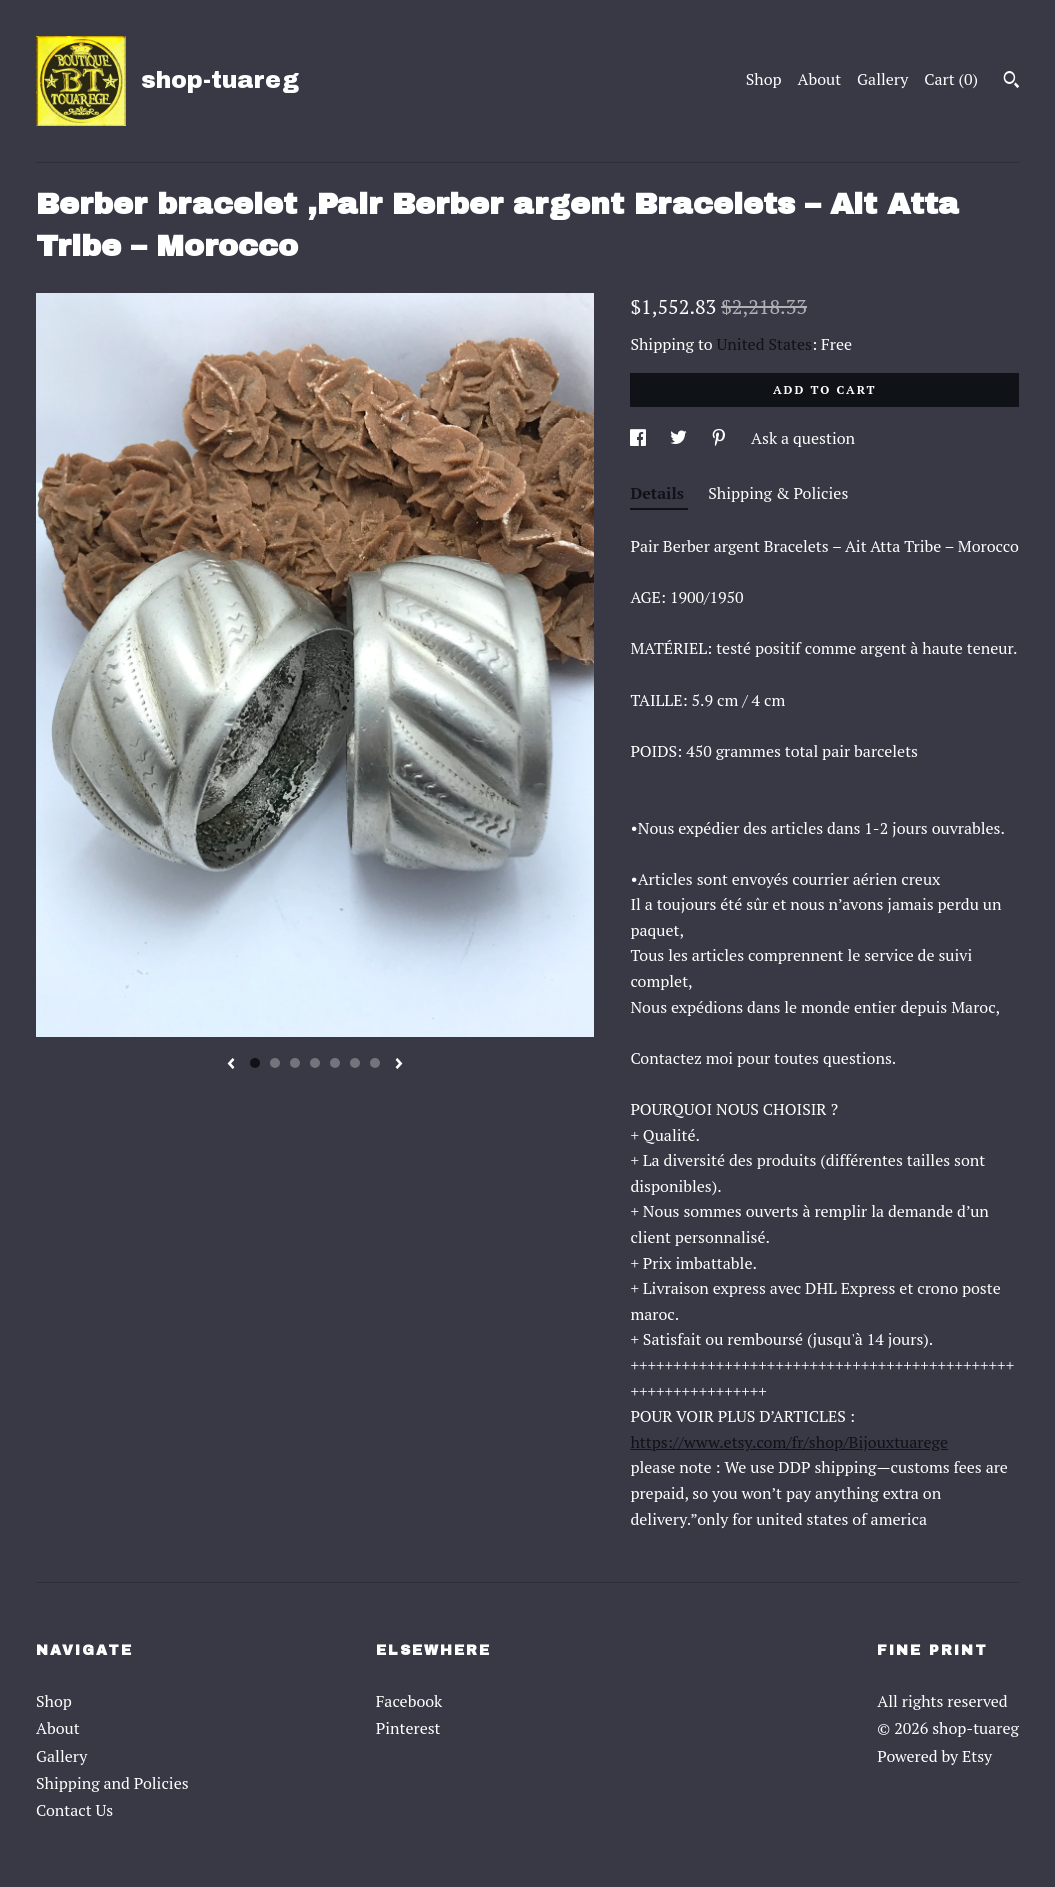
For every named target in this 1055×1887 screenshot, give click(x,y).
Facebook (409, 1701)
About (820, 79)
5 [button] (335, 1063)
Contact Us (74, 1810)
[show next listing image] (399, 1065)
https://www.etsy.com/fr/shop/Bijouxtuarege (789, 1442)
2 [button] (275, 1063)
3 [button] (295, 1063)
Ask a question (803, 438)
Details (659, 493)
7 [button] (375, 1063)
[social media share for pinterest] (721, 438)
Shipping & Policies (778, 493)
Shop (764, 79)
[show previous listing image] (231, 1065)
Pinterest (408, 1728)
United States (764, 344)
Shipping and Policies (112, 1783)
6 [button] (355, 1063)
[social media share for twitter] (680, 438)
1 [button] (255, 1063)
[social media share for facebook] (640, 438)
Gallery (882, 79)
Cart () (951, 79)
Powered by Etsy (934, 1756)
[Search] (1011, 82)
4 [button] (315, 1063)
